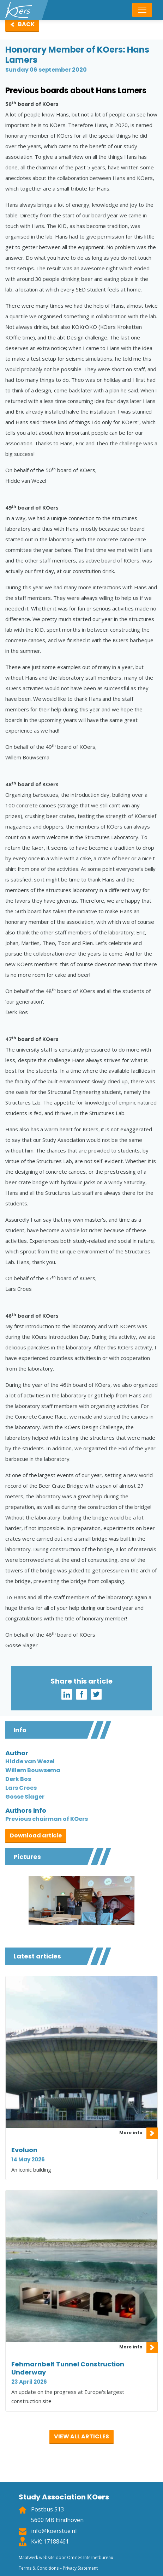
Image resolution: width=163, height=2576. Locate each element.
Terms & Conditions (38, 2568)
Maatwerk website (36, 2557)
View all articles (81, 2436)
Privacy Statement (80, 2568)
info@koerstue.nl (53, 2531)
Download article (36, 1835)
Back (26, 24)
